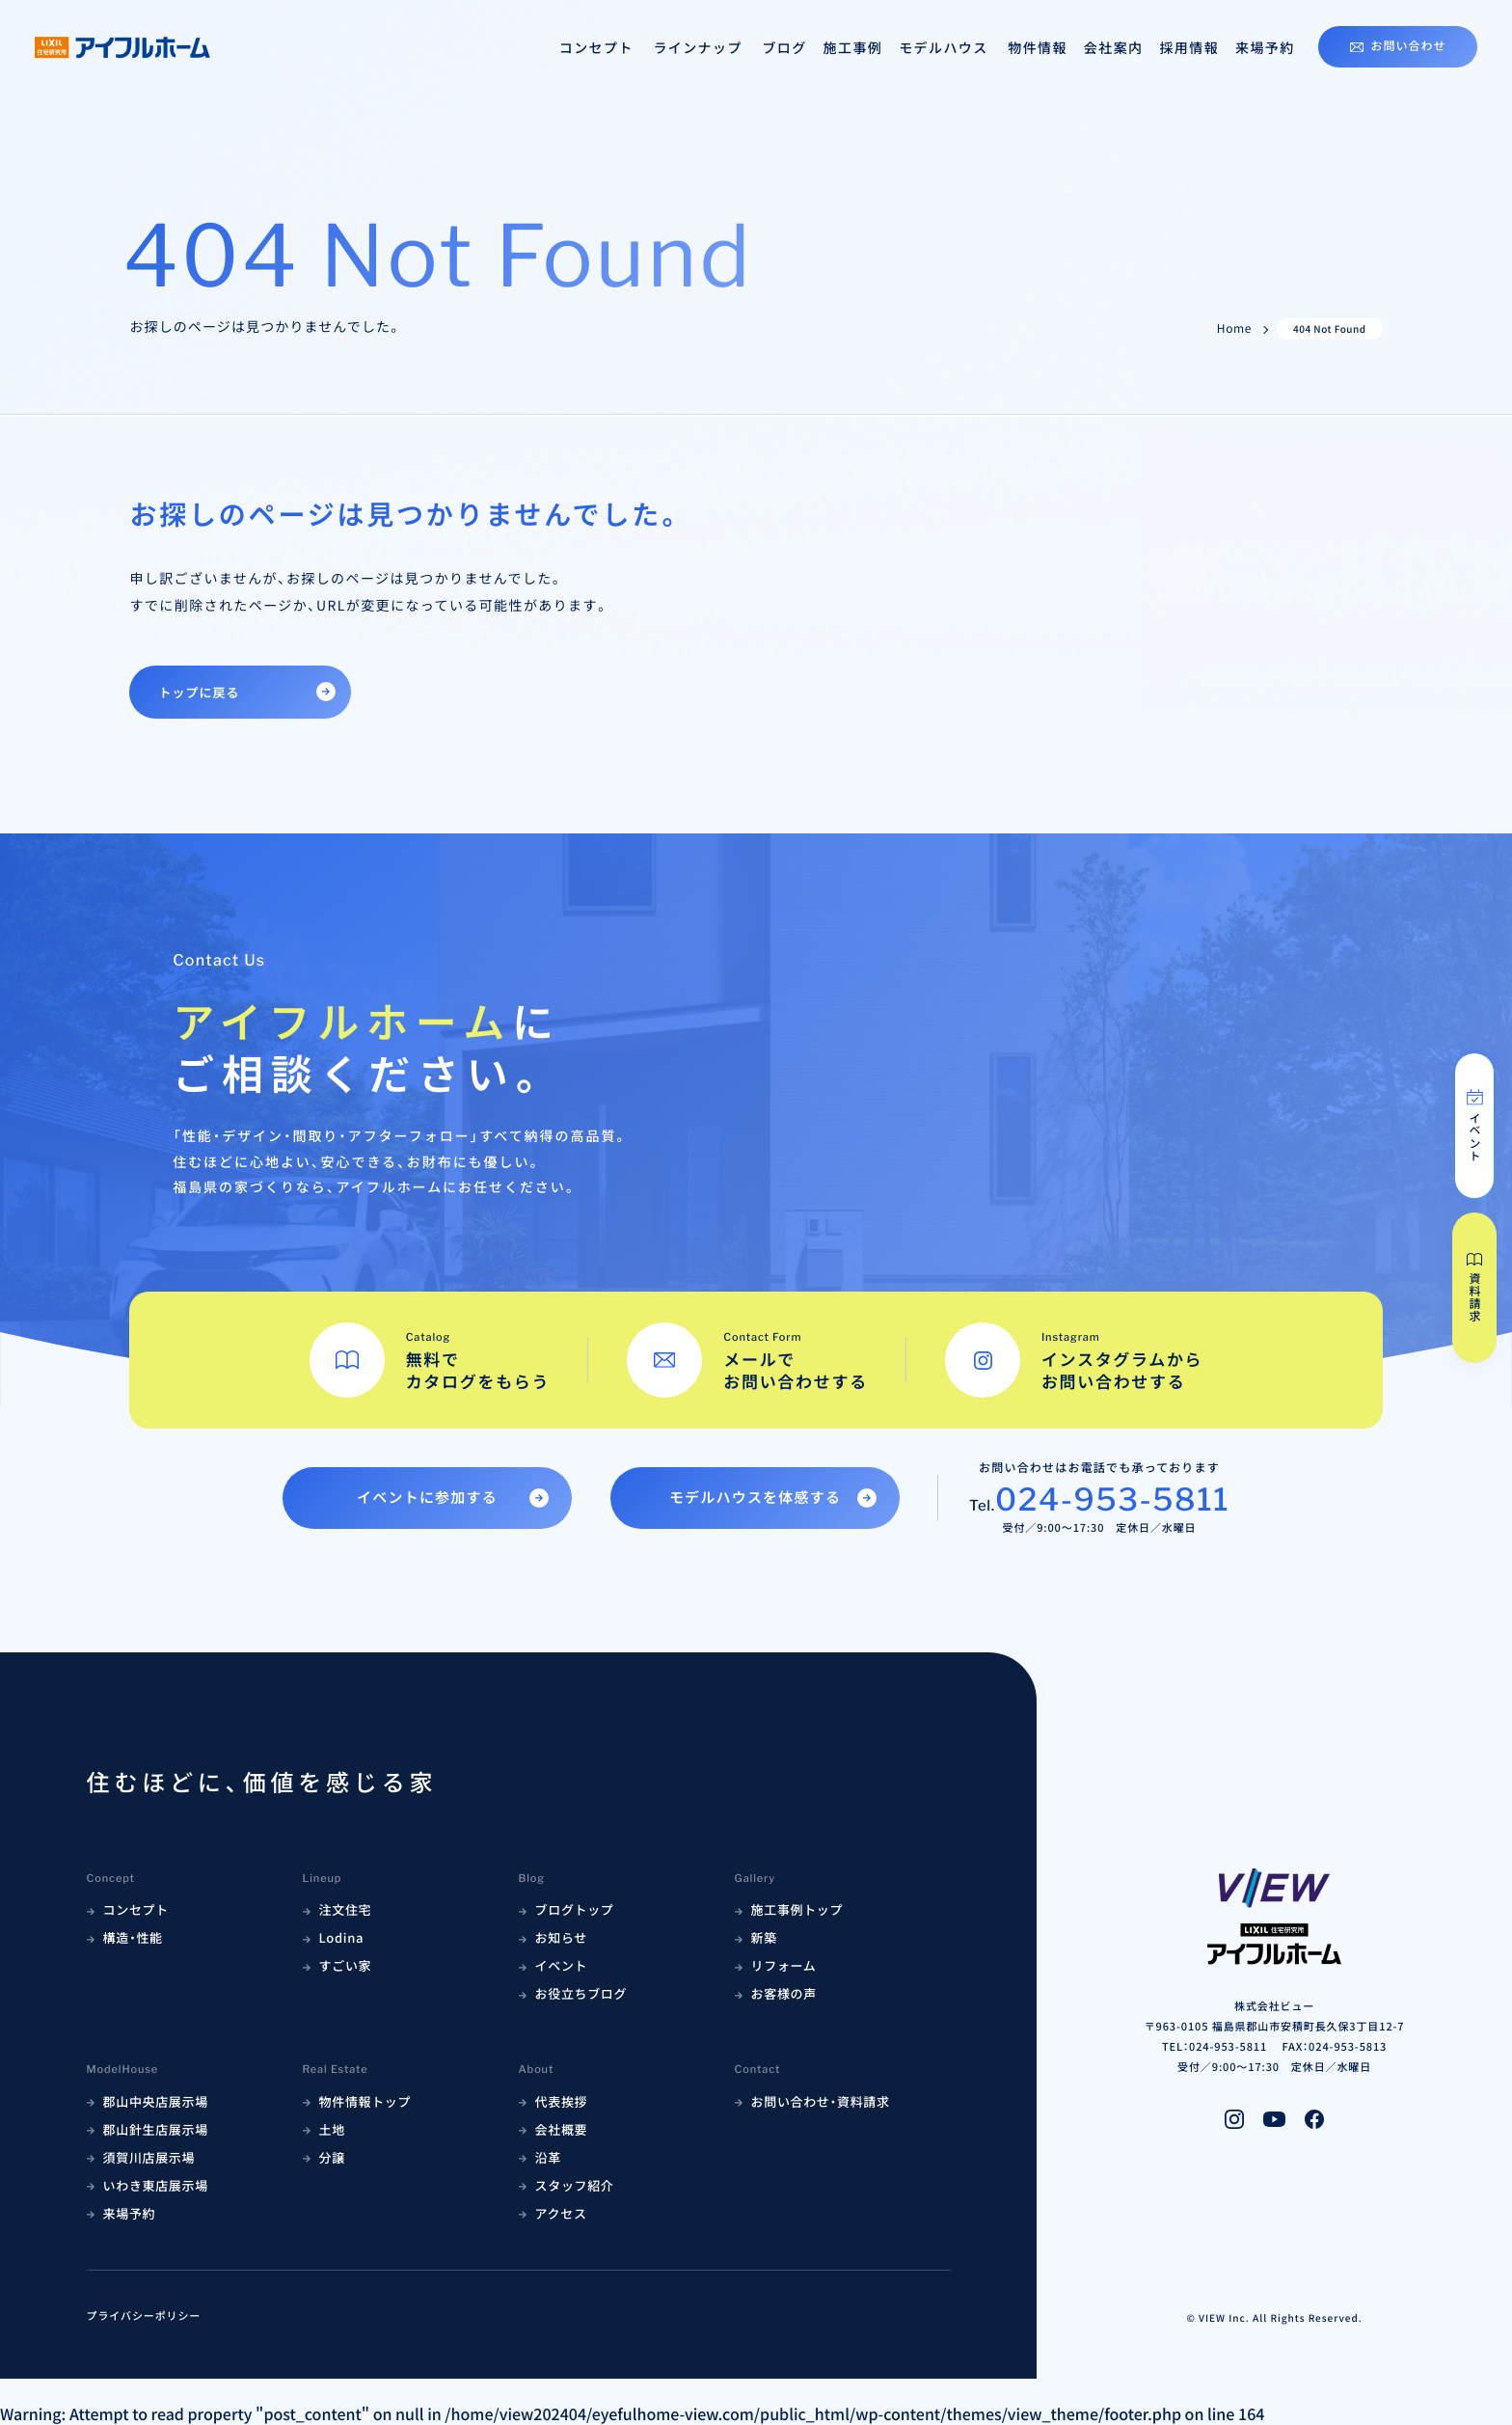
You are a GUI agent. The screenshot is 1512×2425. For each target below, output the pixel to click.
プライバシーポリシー (144, 2316)
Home (1234, 329)
